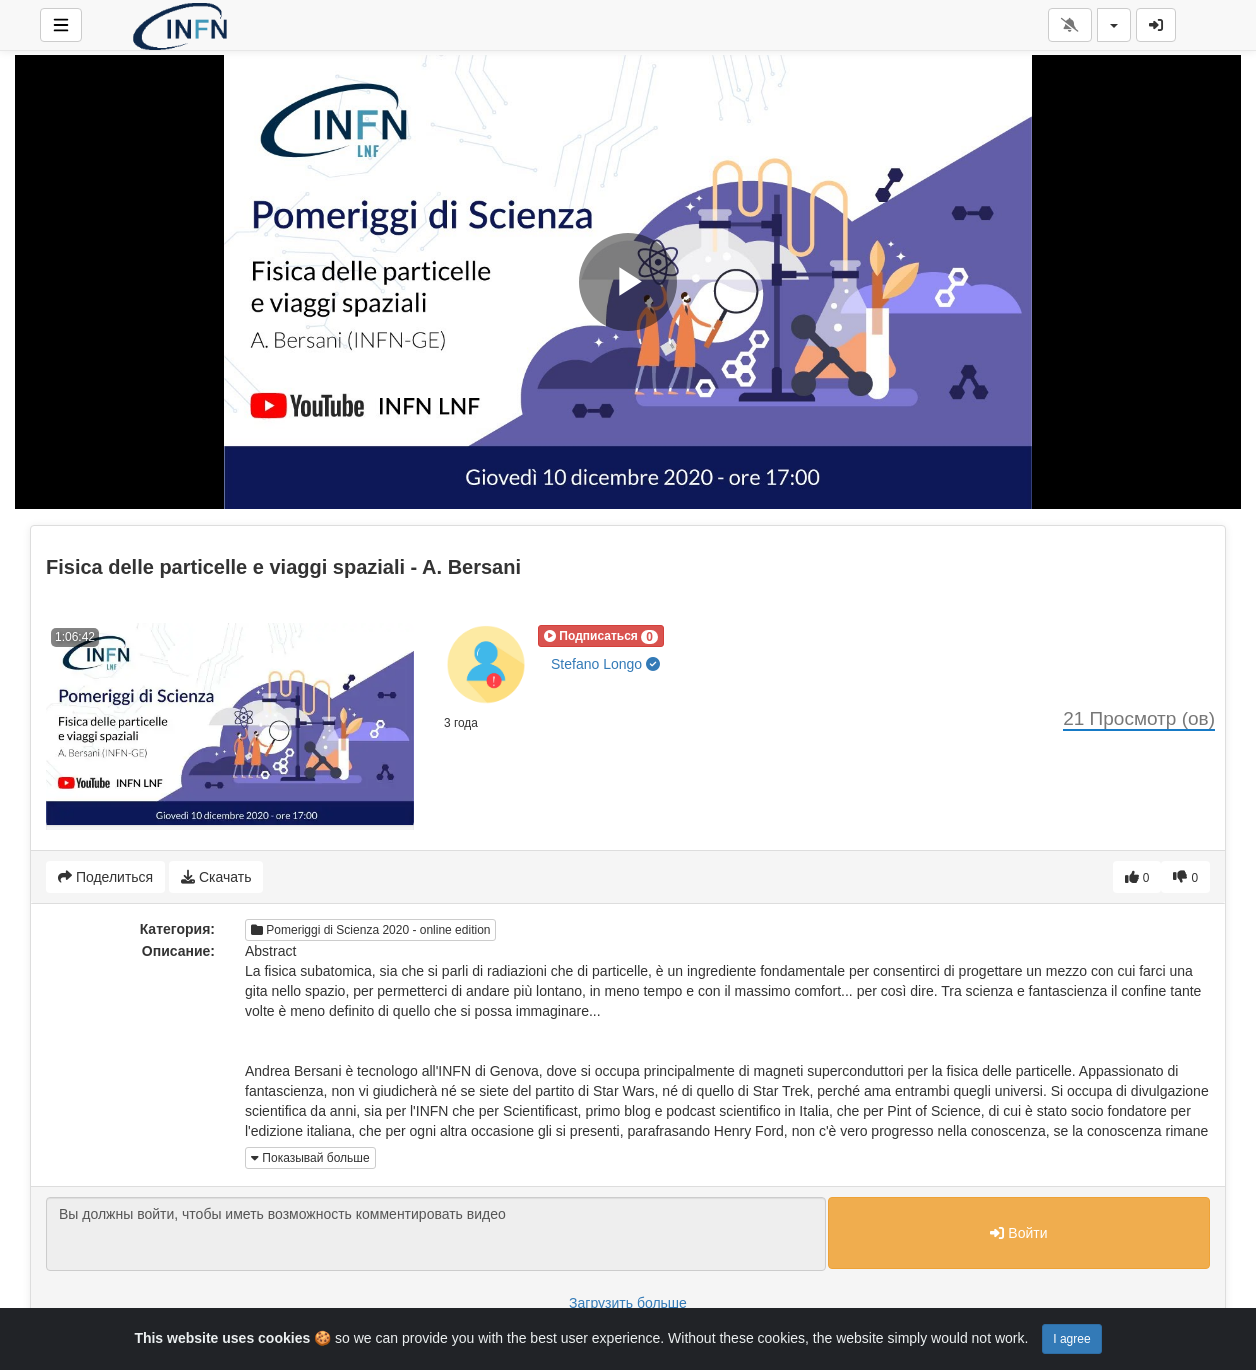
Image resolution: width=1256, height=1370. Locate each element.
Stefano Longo (605, 664)
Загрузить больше (628, 1303)
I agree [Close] (1071, 1339)
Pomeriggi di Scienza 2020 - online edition (370, 930)
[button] (601, 636)
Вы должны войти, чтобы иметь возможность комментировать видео (436, 1234)
